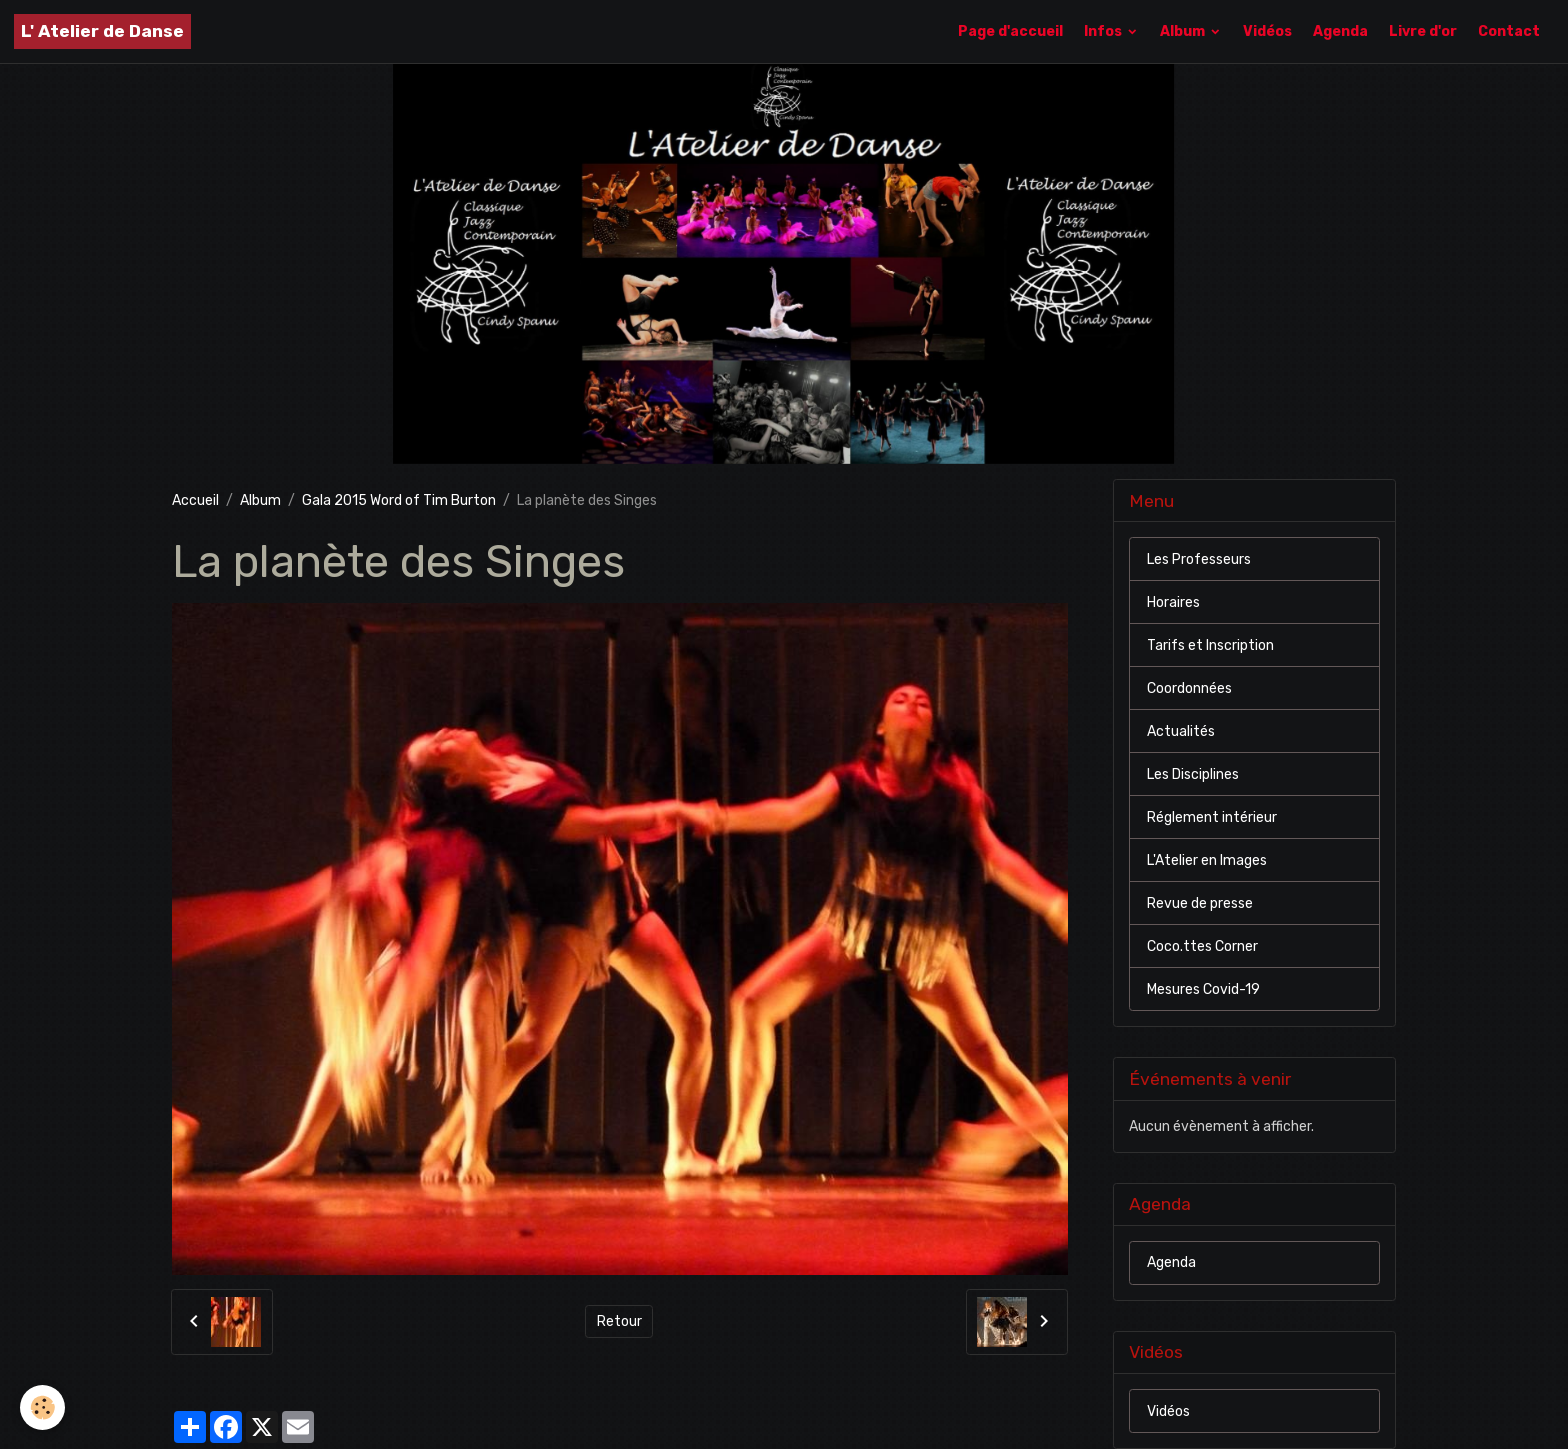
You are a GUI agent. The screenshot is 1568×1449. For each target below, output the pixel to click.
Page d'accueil (1010, 31)
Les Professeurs (1199, 559)
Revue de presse (1200, 903)
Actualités (1181, 731)
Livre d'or (1423, 31)
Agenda (1340, 31)
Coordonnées (1189, 688)
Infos (1104, 31)
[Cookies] (42, 1407)
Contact (1509, 31)
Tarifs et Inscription (1210, 645)
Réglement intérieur (1212, 817)
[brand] (102, 31)
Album (1184, 31)
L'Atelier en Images (1207, 860)
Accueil (195, 500)
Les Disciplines (1193, 774)
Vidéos (1267, 31)
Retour (619, 1321)
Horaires (1173, 602)
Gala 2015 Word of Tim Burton (399, 500)
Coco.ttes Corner (1202, 946)
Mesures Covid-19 (1203, 989)
